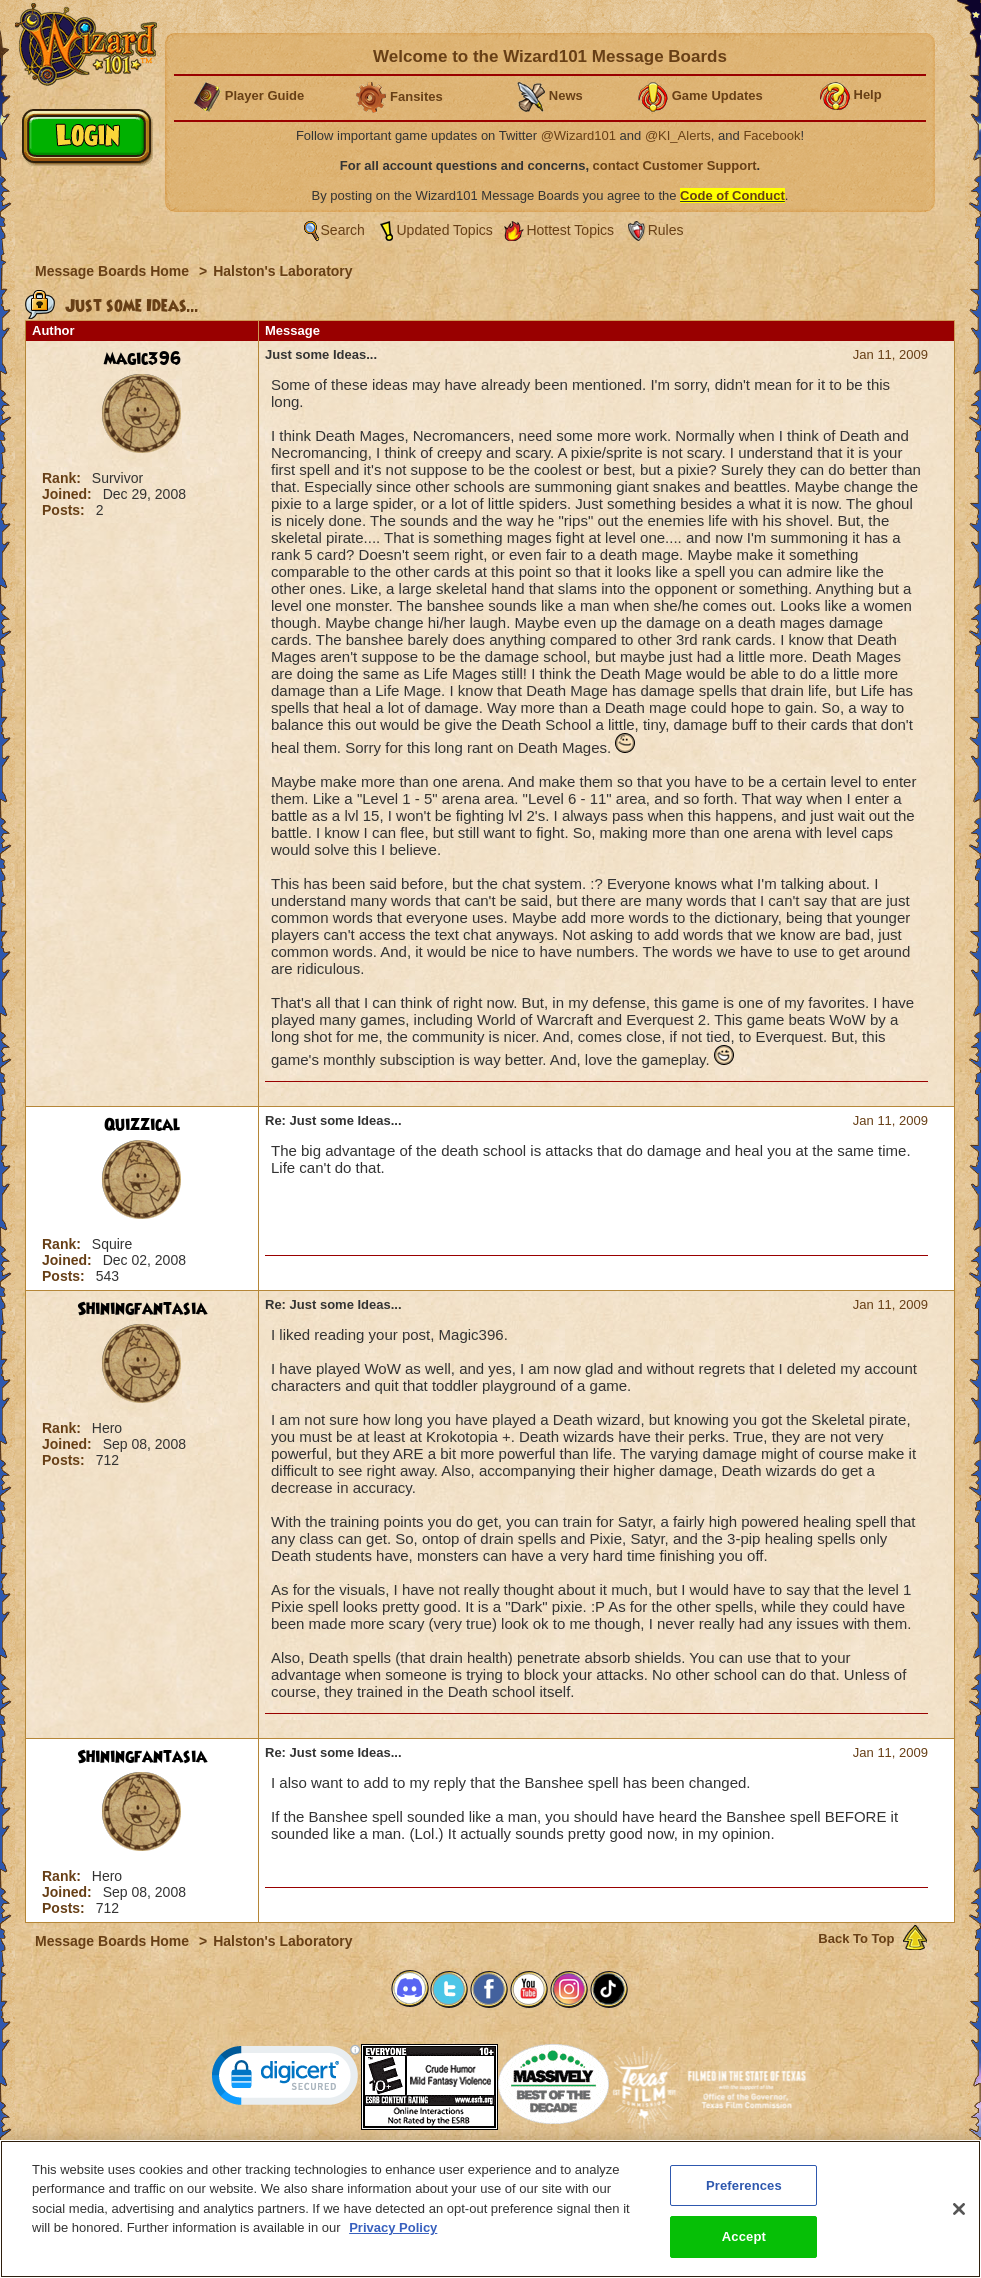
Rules (666, 230)
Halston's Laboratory (282, 271)
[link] (286, 2079)
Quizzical (142, 1125)
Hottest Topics (570, 230)
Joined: (69, 494)
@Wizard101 (578, 135)
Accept (744, 2245)
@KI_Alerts (678, 135)
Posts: (65, 510)
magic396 (142, 359)
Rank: (63, 478)
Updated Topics (445, 230)
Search (343, 230)
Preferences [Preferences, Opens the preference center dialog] (744, 2193)
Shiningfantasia (142, 1309)
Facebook (771, 135)
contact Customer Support (675, 165)
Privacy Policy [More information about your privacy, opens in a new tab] (393, 2235)
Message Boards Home (114, 271)
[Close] (959, 2217)
